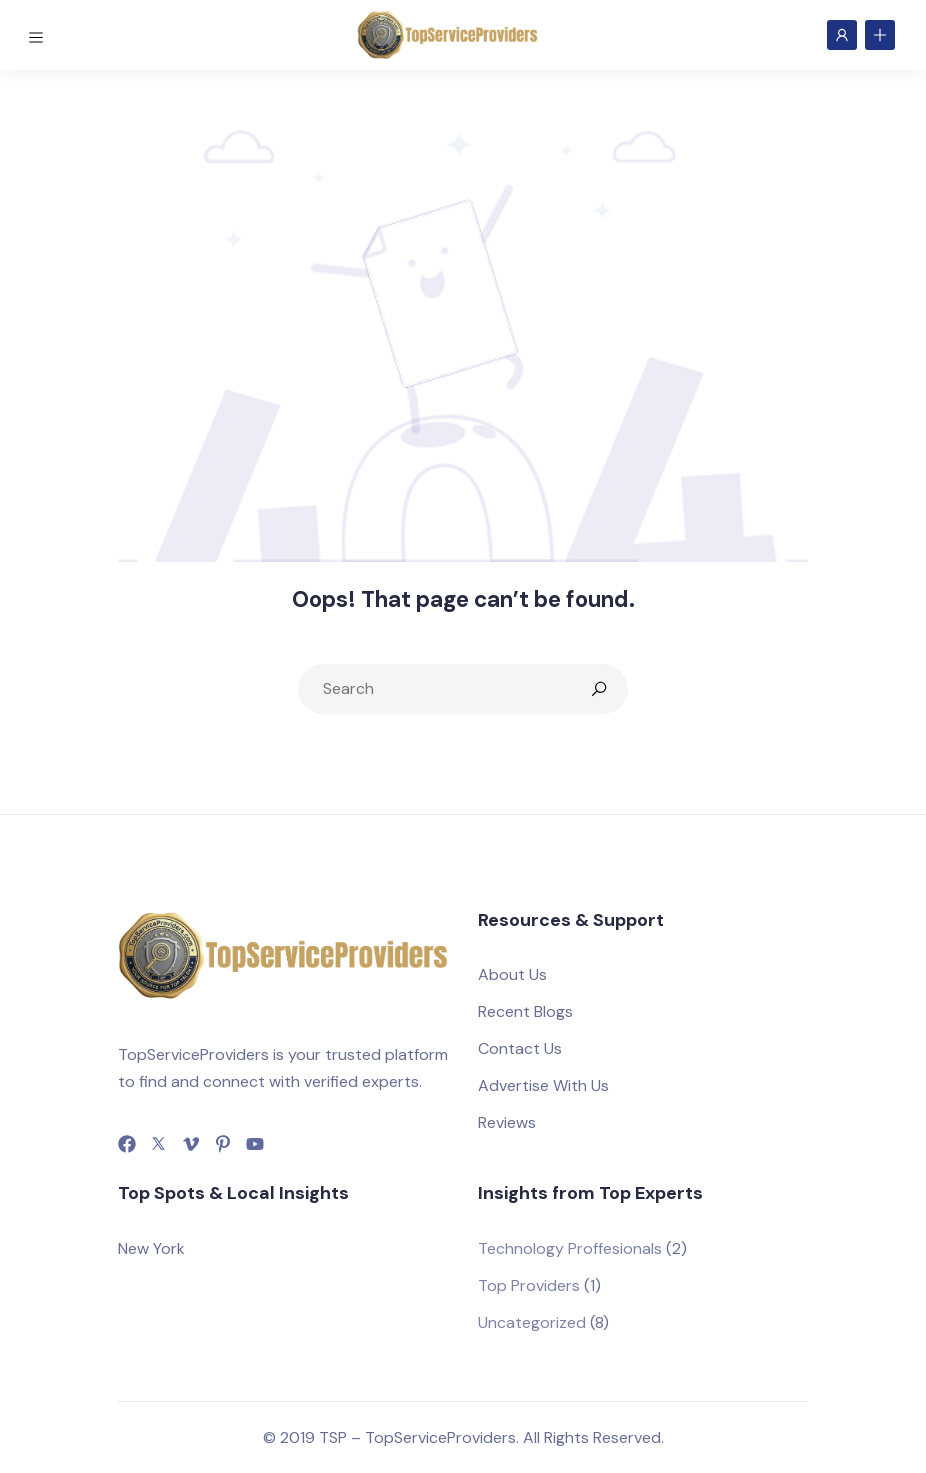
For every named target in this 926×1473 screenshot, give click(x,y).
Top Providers (529, 1285)
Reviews (507, 1122)
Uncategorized (532, 1322)
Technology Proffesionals (570, 1248)
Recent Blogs (525, 1011)
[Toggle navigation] (39, 33)
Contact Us (520, 1048)
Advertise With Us (543, 1085)
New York (151, 1248)
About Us (512, 974)
